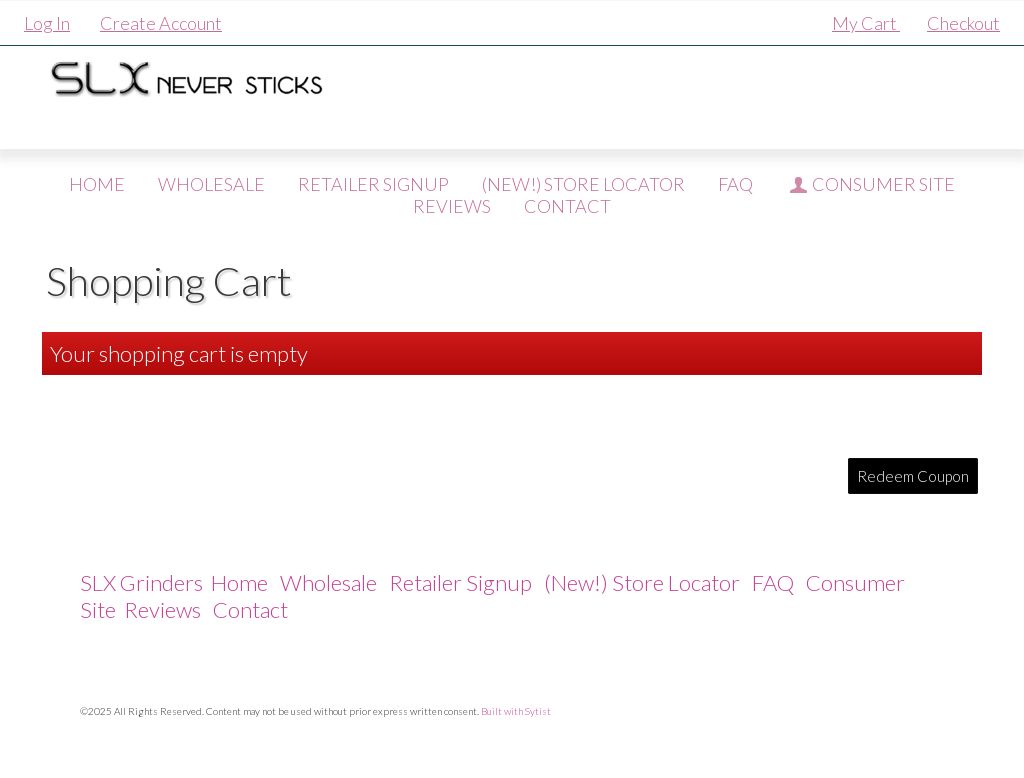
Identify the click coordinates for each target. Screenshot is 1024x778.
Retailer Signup (373, 184)
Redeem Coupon (913, 476)
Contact (250, 609)
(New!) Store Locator (583, 184)
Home (97, 184)
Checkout (963, 23)
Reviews (162, 609)
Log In (47, 23)
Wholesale (211, 184)
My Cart (866, 23)
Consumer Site (870, 184)
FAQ (735, 184)
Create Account (161, 23)
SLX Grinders (141, 582)
